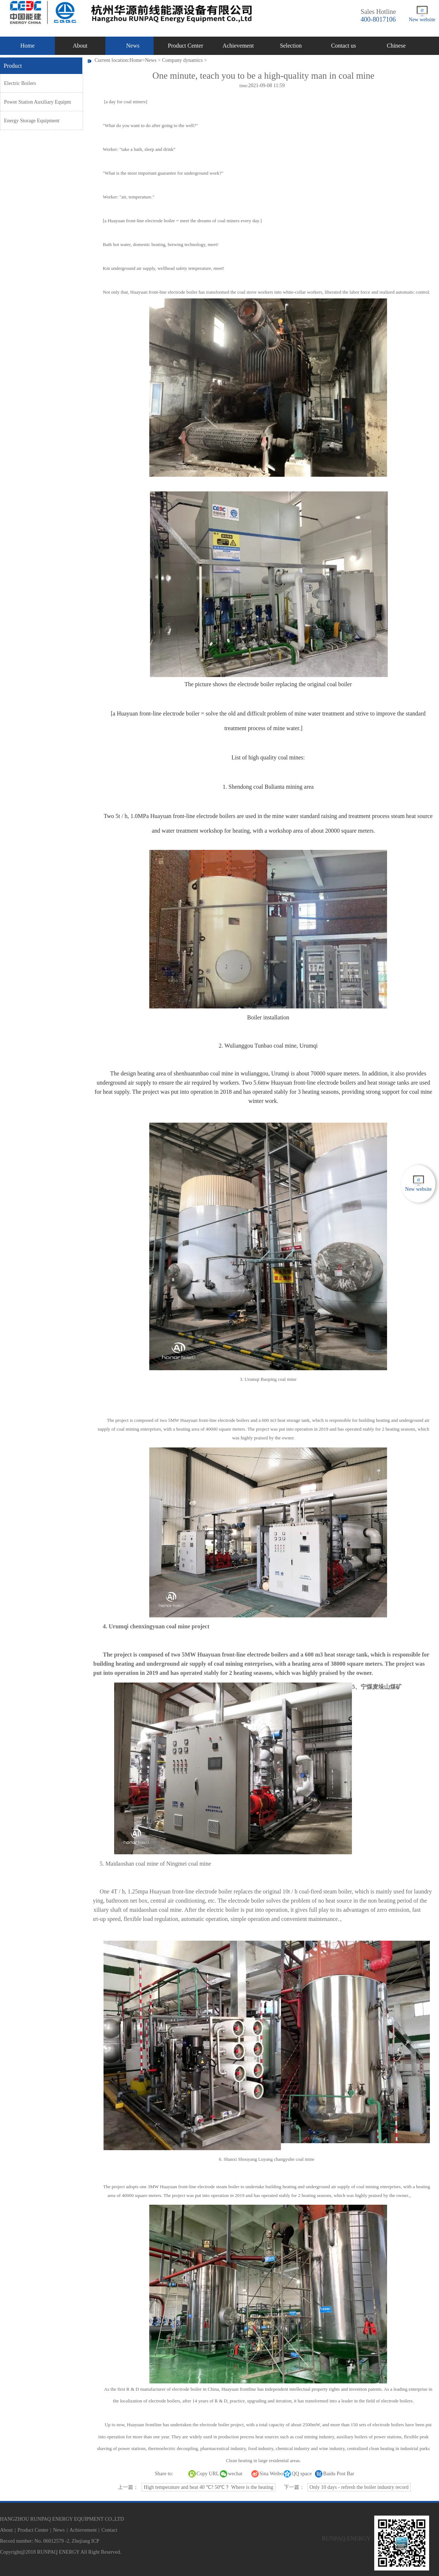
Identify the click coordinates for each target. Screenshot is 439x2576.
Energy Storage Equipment (31, 120)
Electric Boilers (20, 83)
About (80, 45)
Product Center (185, 45)
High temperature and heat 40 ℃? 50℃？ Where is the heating (208, 2487)
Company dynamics (182, 60)
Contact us (343, 45)
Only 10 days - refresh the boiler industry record (359, 2487)
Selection (291, 45)
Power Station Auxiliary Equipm (37, 102)
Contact (109, 2530)
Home (27, 45)
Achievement (238, 45)
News (132, 45)
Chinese (396, 45)
